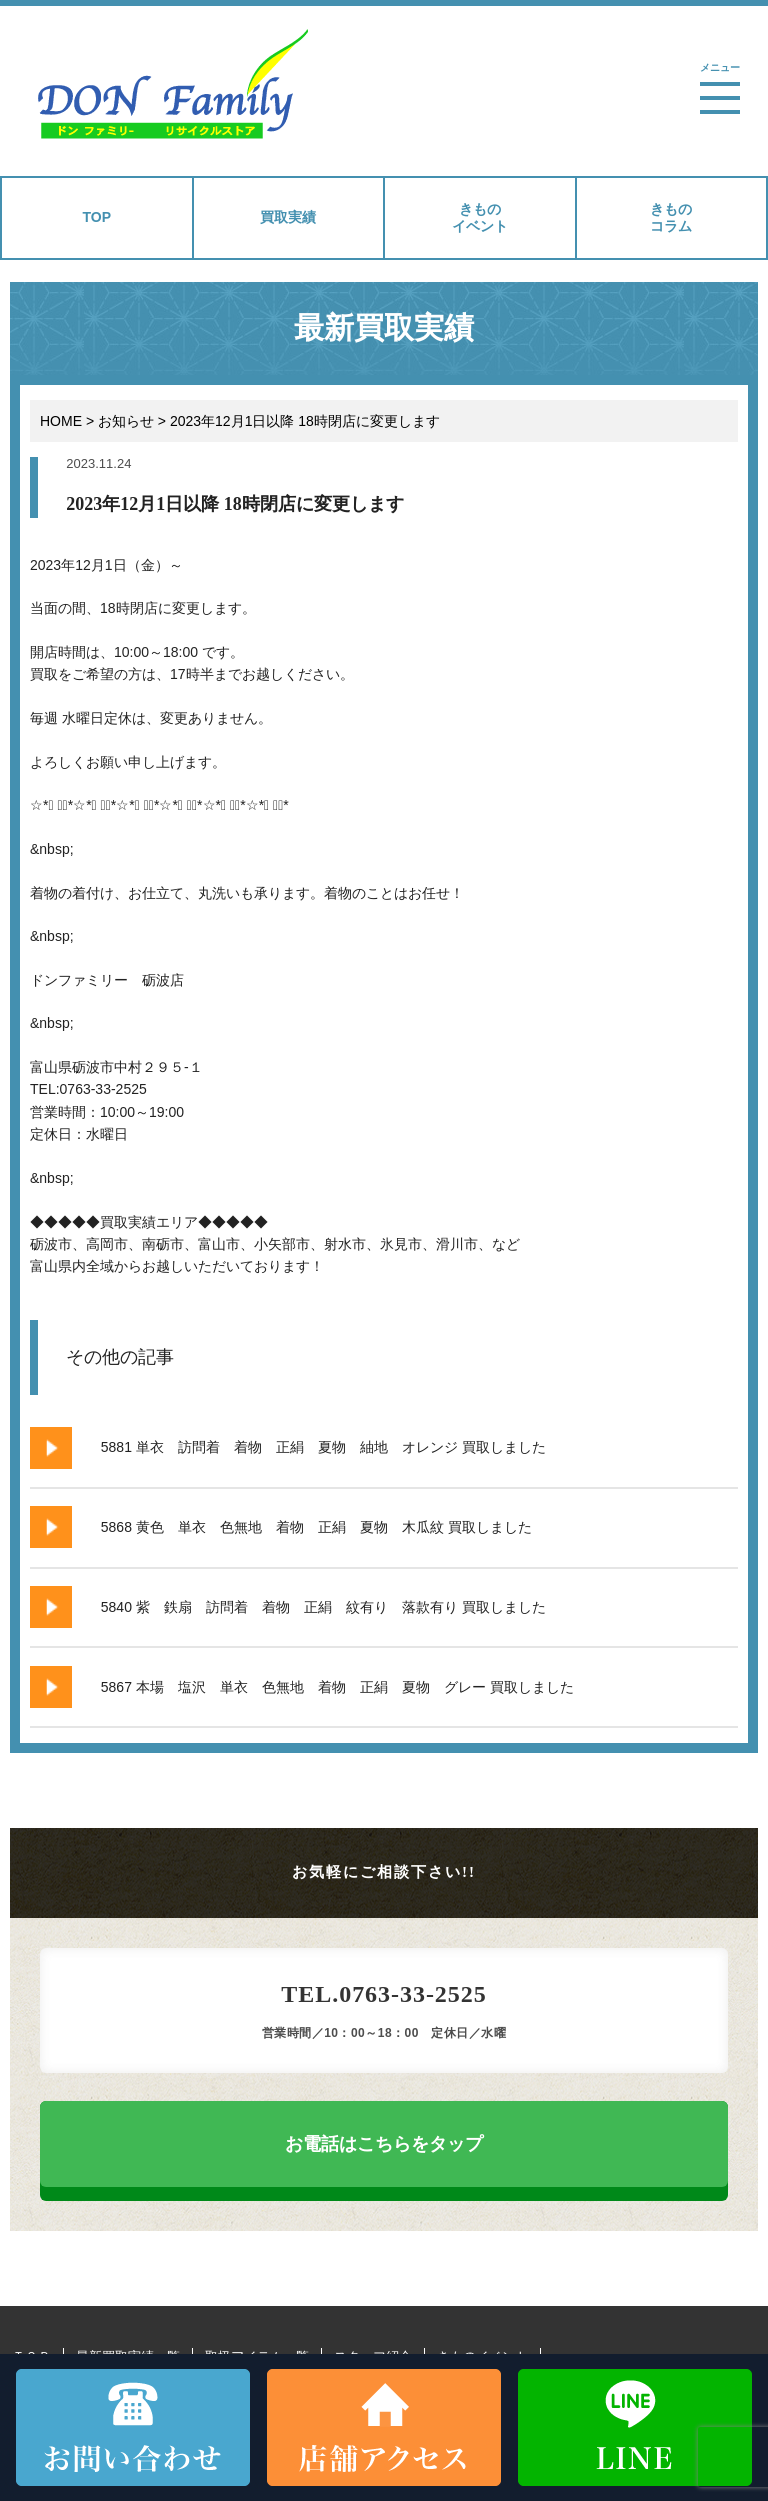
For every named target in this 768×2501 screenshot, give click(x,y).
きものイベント (480, 217)
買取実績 (288, 217)
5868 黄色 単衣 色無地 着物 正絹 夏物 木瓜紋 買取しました (316, 1527)
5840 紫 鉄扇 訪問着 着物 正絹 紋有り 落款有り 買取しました (323, 1607)
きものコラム (671, 217)
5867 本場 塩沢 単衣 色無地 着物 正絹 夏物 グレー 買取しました (337, 1687)
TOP (96, 217)
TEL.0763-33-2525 (383, 1994)
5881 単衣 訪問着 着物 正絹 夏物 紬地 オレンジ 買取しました (323, 1447)
